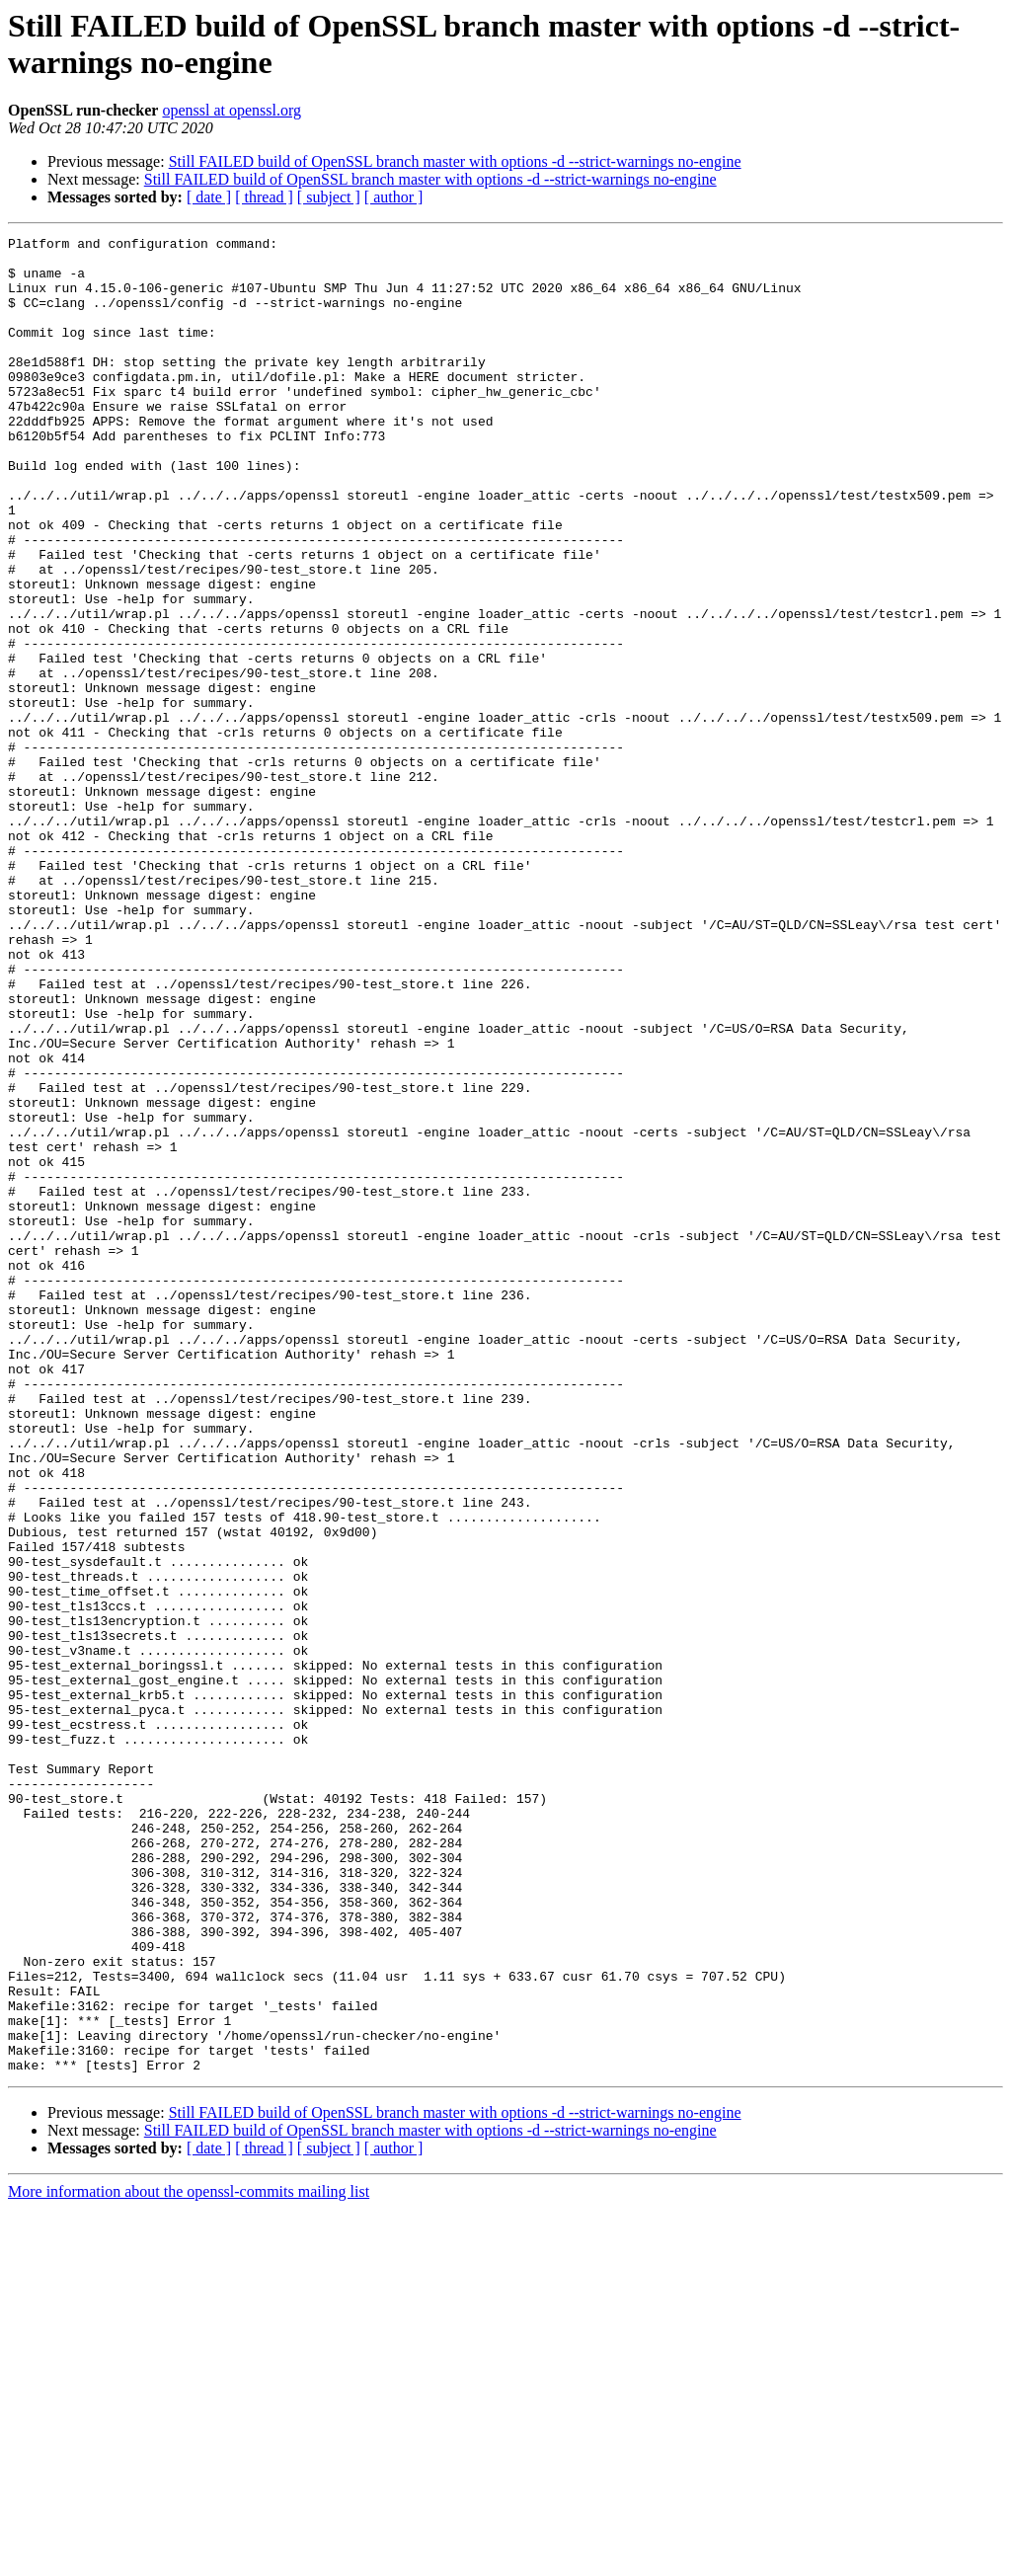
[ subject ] (328, 197)
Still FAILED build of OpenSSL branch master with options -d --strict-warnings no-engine (455, 161)
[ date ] (209, 197)
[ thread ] (264, 197)
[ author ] (394, 197)
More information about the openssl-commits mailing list (188, 2558)
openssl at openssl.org (231, 110)
